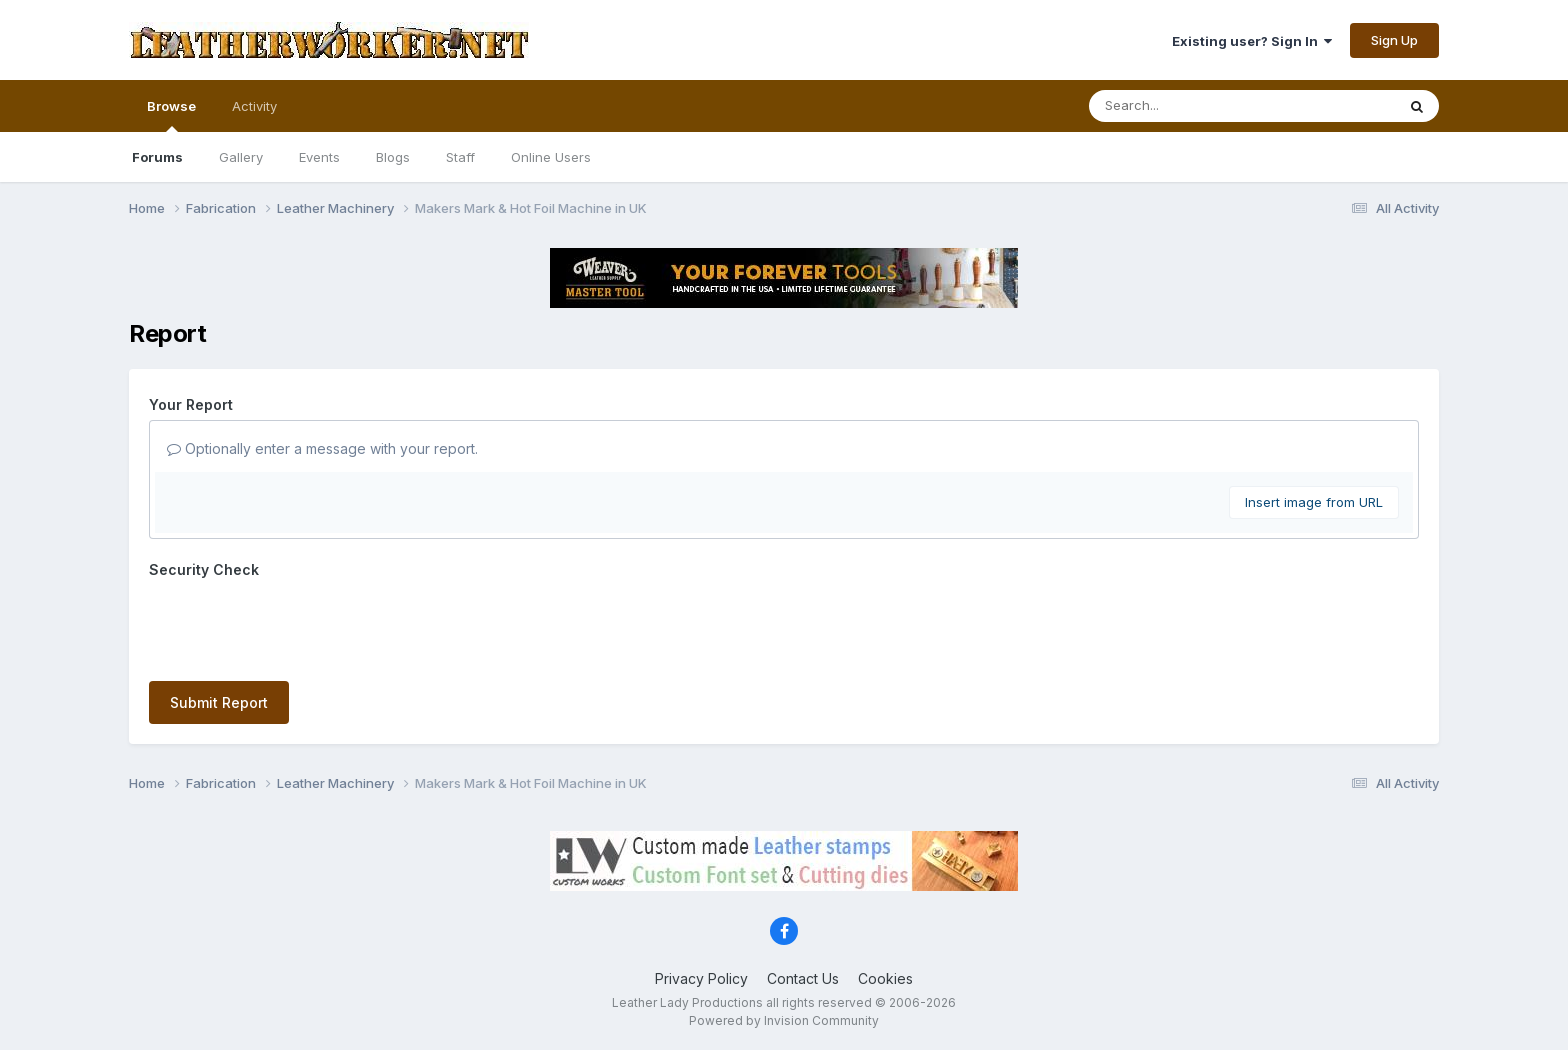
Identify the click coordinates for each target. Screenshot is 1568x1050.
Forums (157, 157)
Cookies (885, 978)
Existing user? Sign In (1252, 41)
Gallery (241, 157)
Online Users (551, 157)
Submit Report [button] (219, 702)
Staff (460, 157)
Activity (254, 106)
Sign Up (1394, 40)
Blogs (393, 157)
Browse (171, 115)
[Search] (1187, 106)
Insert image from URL (1314, 502)
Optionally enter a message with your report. (322, 448)
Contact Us (803, 978)
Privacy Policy (701, 978)
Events (319, 157)
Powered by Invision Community (784, 1020)
